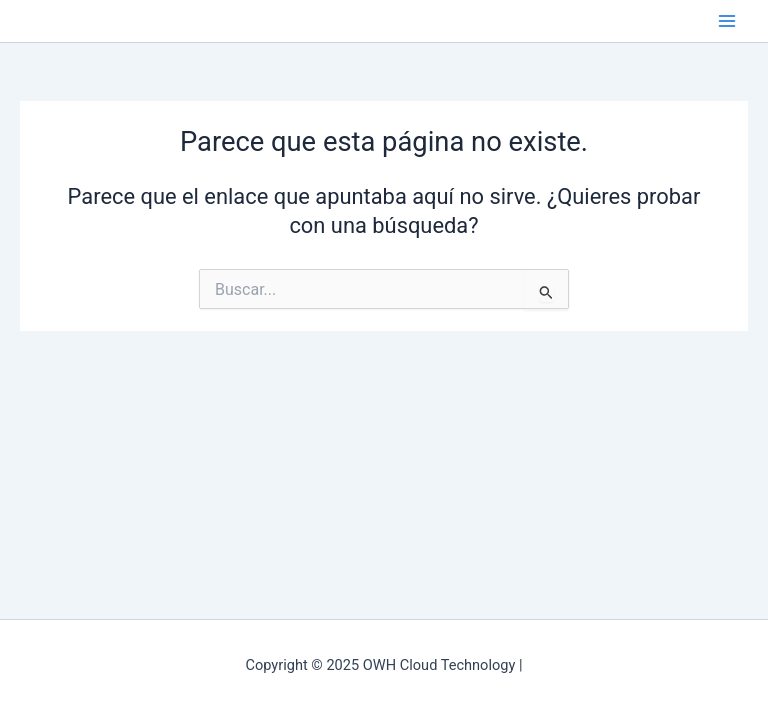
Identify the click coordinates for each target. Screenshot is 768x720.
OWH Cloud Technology (25, 20)
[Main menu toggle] (727, 21)
